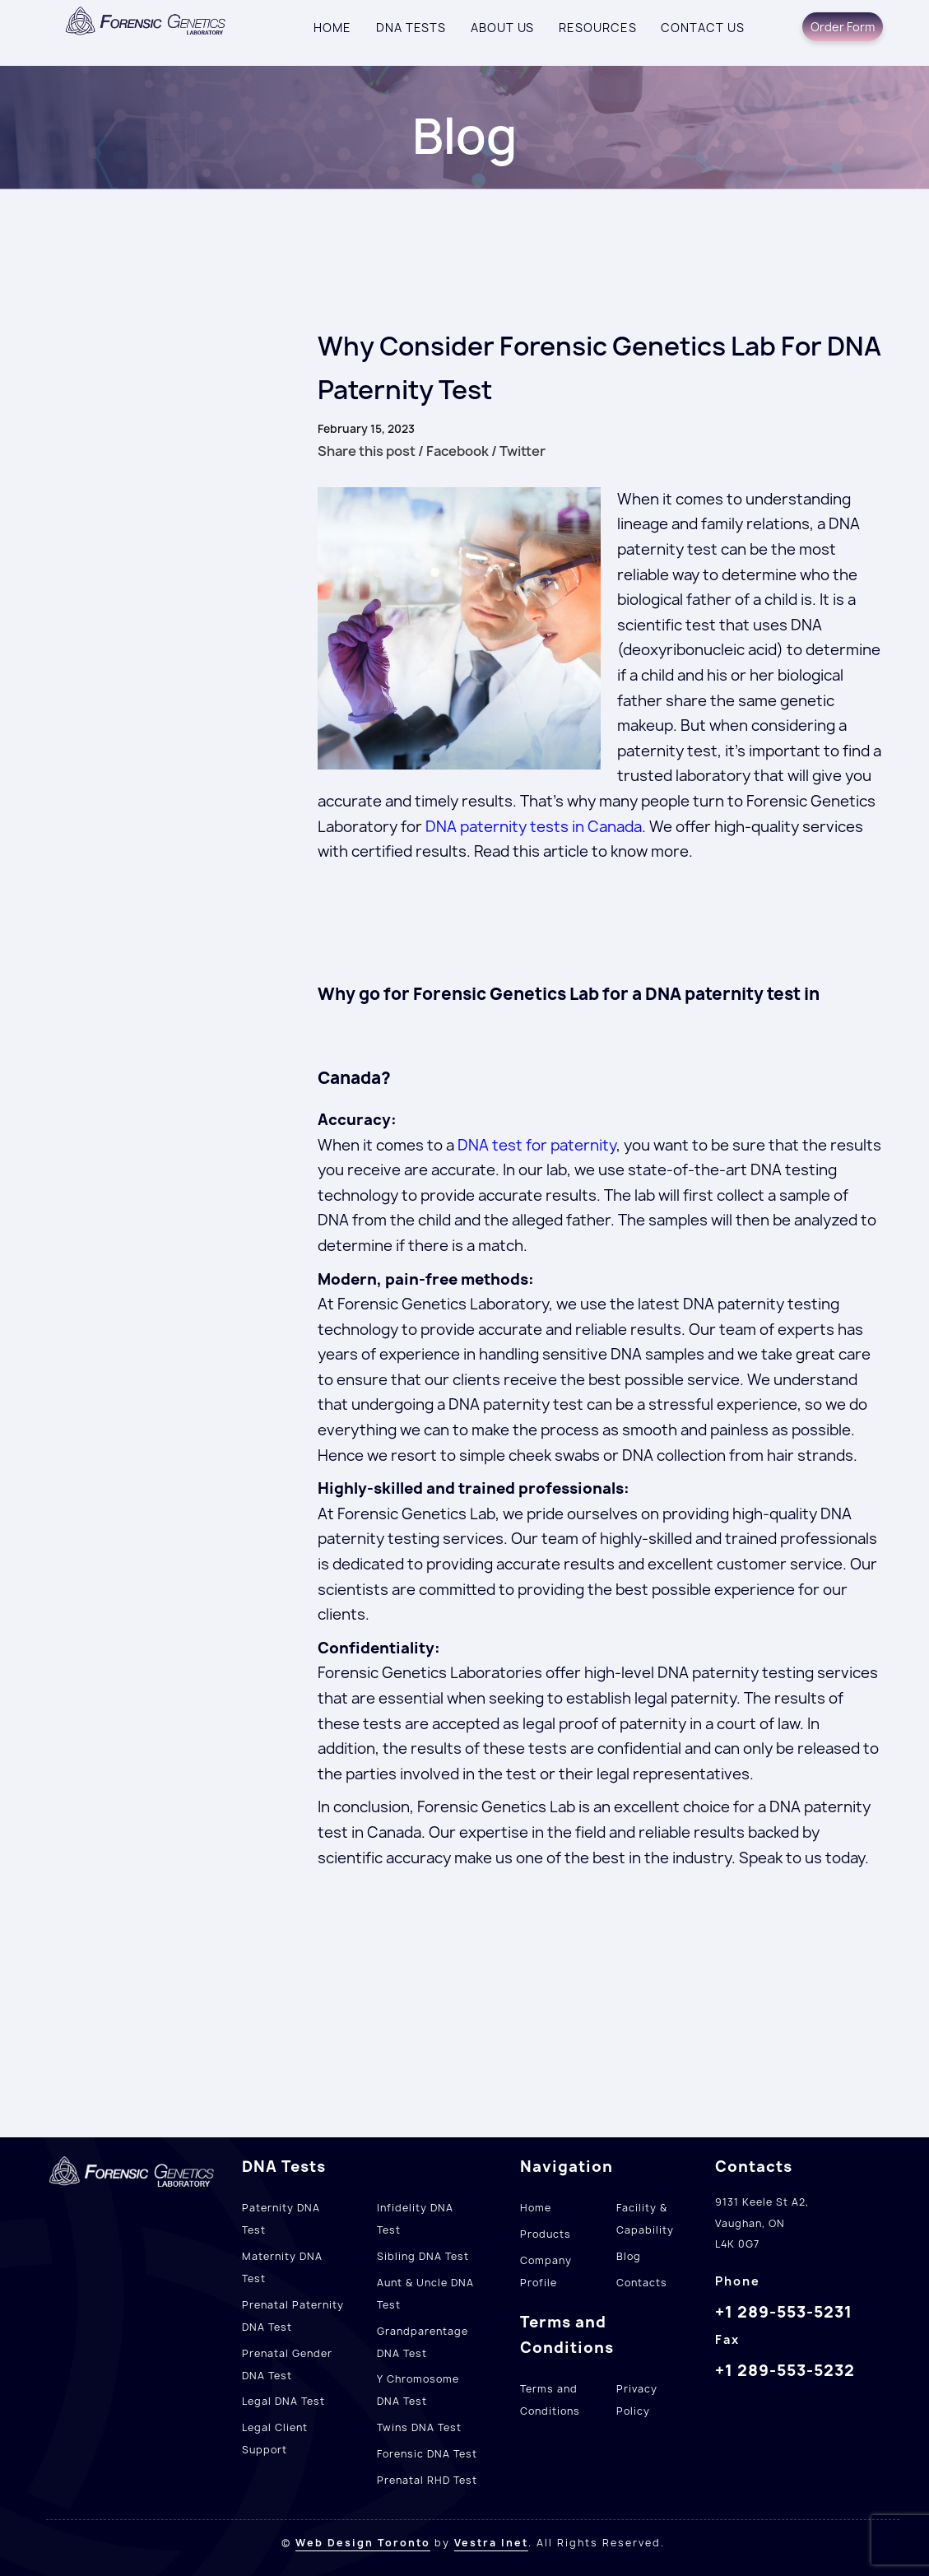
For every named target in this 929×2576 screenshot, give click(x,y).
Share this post (367, 451)
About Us (502, 27)
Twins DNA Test (419, 2427)
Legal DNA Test (283, 2401)
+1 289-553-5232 (785, 2370)
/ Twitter (518, 451)
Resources (597, 27)
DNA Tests (411, 27)
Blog (628, 2256)
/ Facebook (453, 451)
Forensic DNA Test (427, 2454)
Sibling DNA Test (423, 2256)
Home (332, 27)
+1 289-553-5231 (783, 2312)
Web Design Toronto (362, 2543)
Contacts (641, 2283)
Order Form (843, 27)
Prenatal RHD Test (427, 2480)
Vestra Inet (491, 2543)
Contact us (702, 27)
